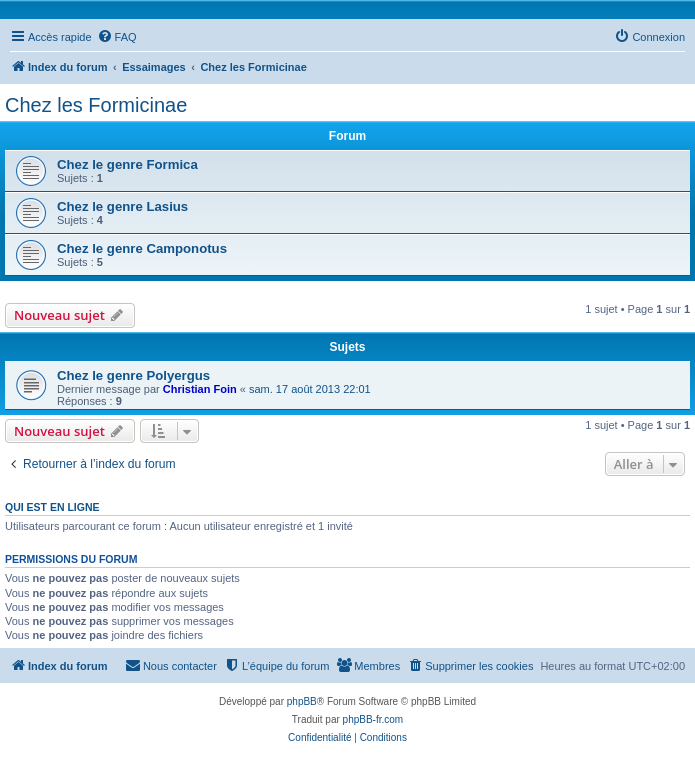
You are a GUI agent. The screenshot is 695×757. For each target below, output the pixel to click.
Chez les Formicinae (96, 105)
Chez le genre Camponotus (142, 248)
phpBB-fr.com (373, 719)
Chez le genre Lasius (122, 206)
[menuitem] (117, 37)
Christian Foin (200, 389)
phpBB (302, 701)
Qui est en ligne (52, 507)
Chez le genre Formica (127, 164)
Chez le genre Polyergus (133, 375)
